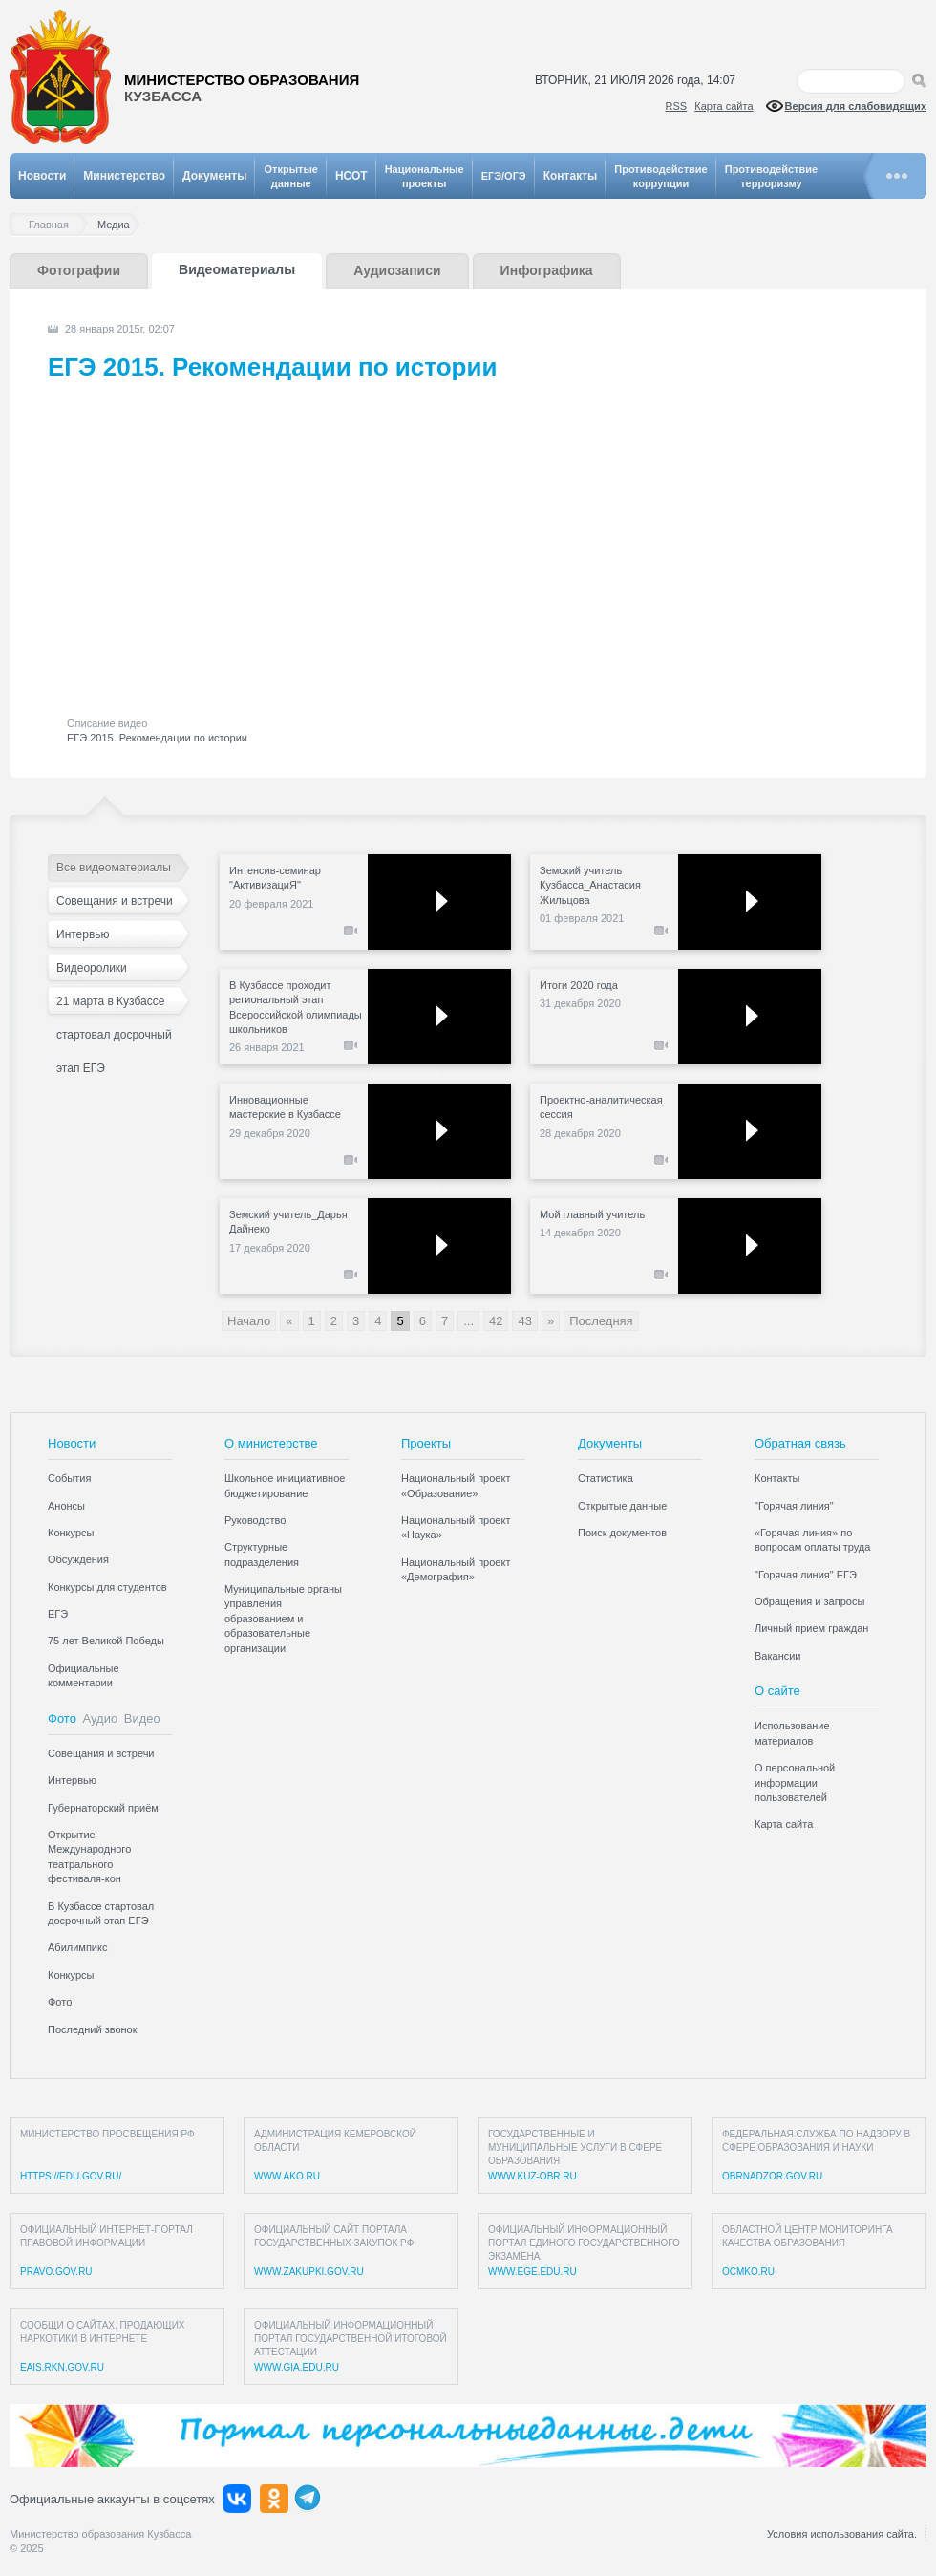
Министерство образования (241, 88)
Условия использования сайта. (842, 2534)
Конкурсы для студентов (107, 1587)
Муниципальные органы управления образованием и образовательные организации (283, 1618)
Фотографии (78, 270)
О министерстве (271, 1443)
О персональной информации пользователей (795, 1782)
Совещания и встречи (114, 901)
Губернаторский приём (103, 1808)
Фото (62, 1718)
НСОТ (351, 175)
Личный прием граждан (811, 1628)
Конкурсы (71, 1532)
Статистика (605, 1478)
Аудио (100, 1718)
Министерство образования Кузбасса (100, 2534)
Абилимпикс (77, 1947)
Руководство (255, 1520)
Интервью (83, 934)
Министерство (124, 175)
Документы (214, 175)
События (69, 1478)
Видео (142, 1718)
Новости (42, 175)
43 (524, 1321)
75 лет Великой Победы (106, 1640)
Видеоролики (91, 968)
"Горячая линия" (794, 1506)
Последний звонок (93, 2029)
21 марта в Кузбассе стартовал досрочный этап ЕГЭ (114, 1007)
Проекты (426, 1443)
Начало (248, 1321)
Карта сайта (723, 106)
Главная (53, 225)
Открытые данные (622, 1506)
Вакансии (778, 1656)
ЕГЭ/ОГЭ (503, 176)
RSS (677, 106)
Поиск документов (622, 1532)
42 (495, 1321)
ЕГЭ (58, 1614)
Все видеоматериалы (113, 867)
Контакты (570, 175)
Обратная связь (800, 1443)
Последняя (600, 1321)
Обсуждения (78, 1559)
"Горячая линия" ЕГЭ (806, 1574)
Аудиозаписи (396, 270)
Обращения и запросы (809, 1601)
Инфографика (546, 270)
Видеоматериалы (237, 269)
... (468, 1321)
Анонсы (66, 1506)
